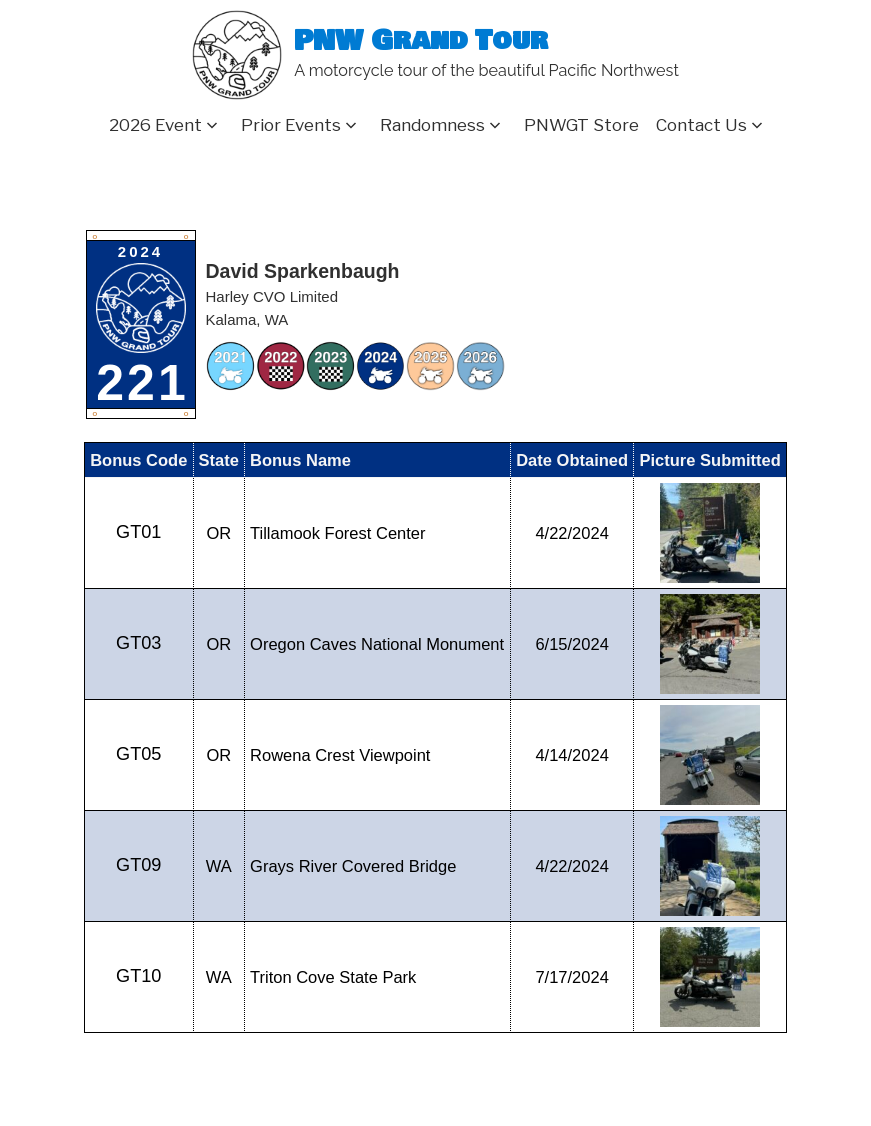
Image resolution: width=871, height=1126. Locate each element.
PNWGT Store (581, 125)
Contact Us (701, 125)
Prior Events (291, 125)
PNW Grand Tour (421, 41)
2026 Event (155, 125)
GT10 (138, 976)
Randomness (432, 125)
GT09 (138, 865)
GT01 (138, 532)
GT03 (138, 643)
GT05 (138, 754)
